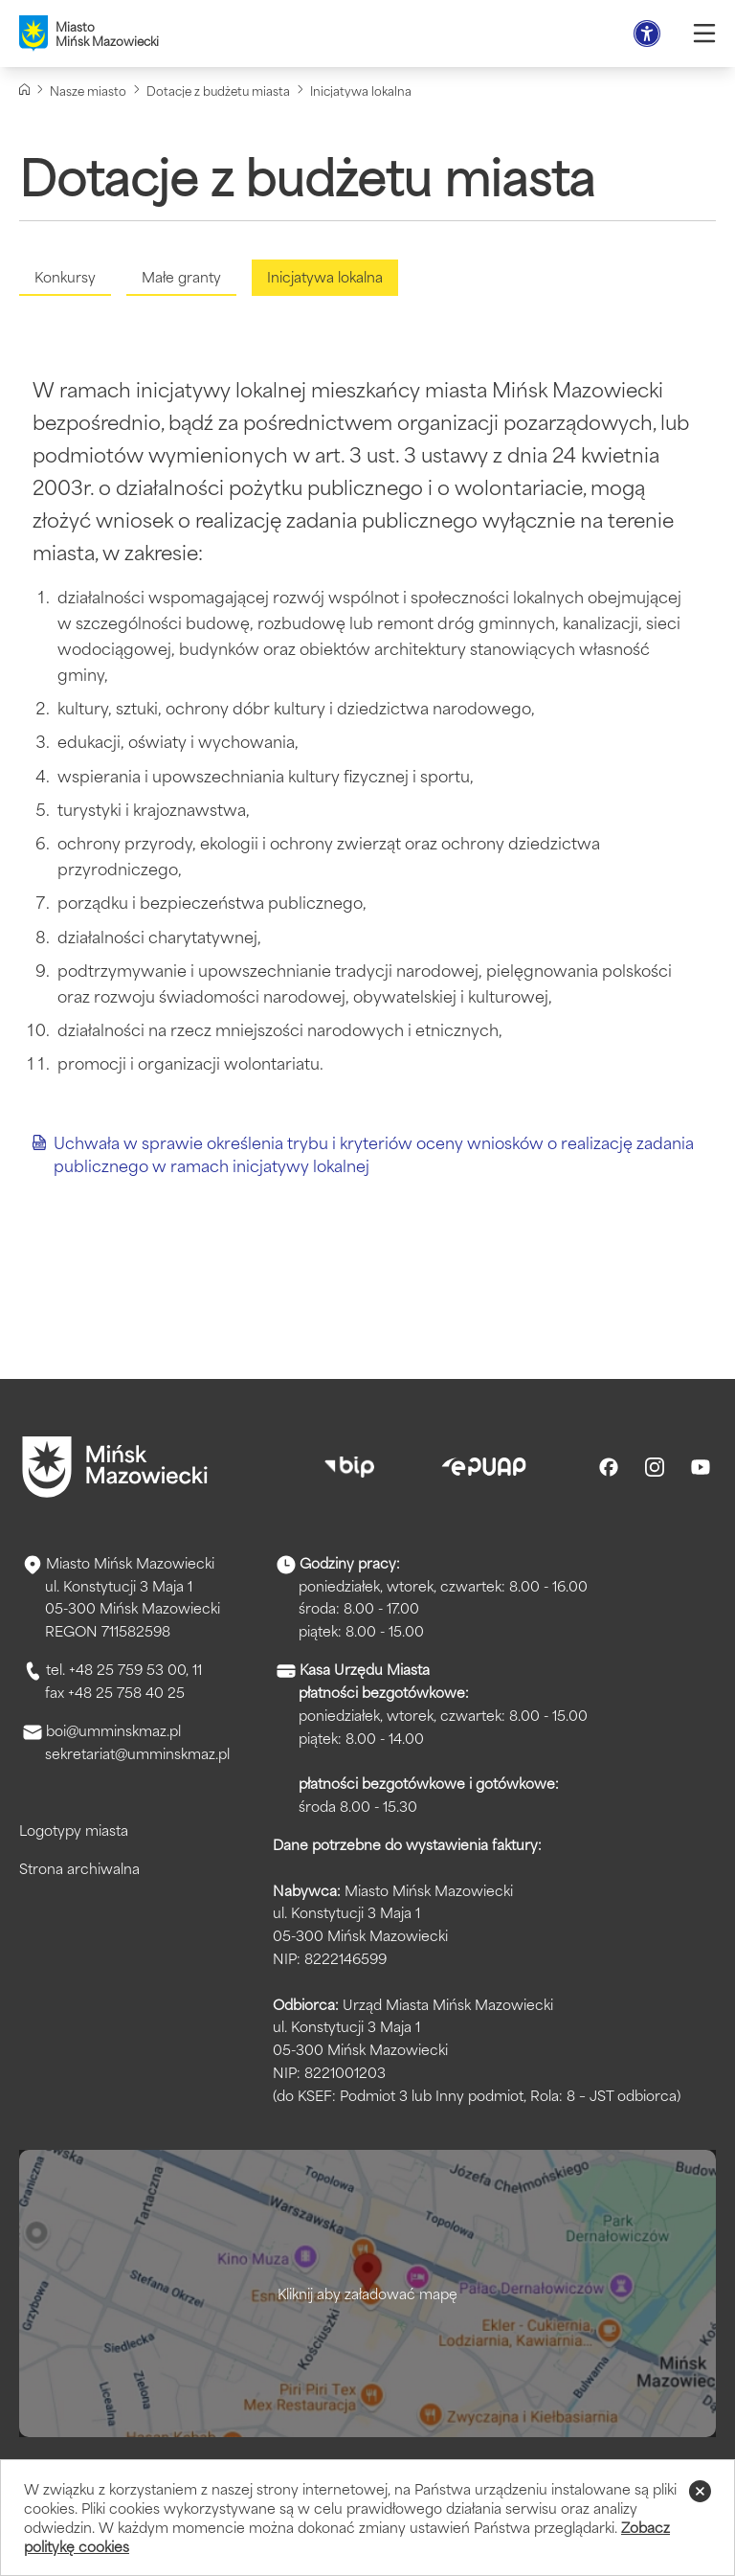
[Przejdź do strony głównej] (115, 1467)
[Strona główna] (24, 89)
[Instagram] (654, 1467)
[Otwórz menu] (704, 33)
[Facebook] (608, 1467)
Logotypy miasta (73, 1830)
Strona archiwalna (79, 1868)
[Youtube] (700, 1467)
